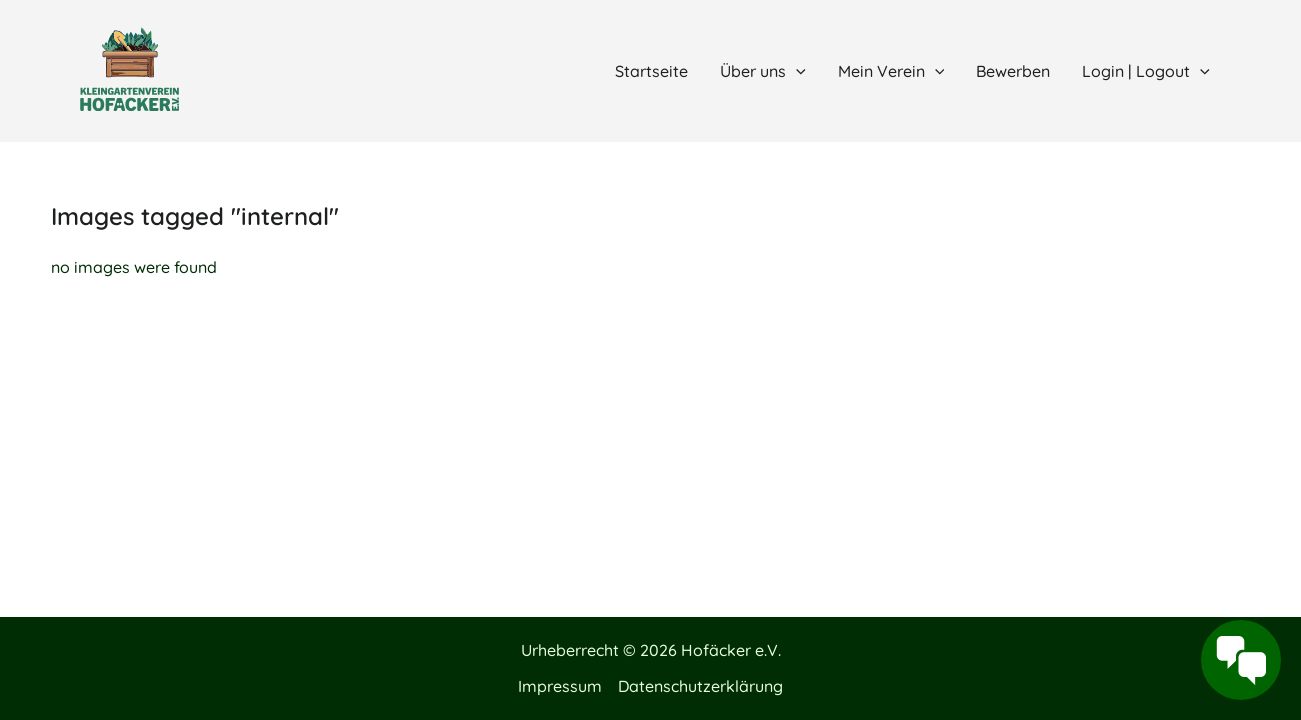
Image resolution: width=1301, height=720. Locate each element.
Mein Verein (891, 71)
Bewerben (1013, 71)
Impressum (560, 686)
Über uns (763, 71)
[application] (796, 71)
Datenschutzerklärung (700, 686)
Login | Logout (1146, 71)
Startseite (651, 71)
